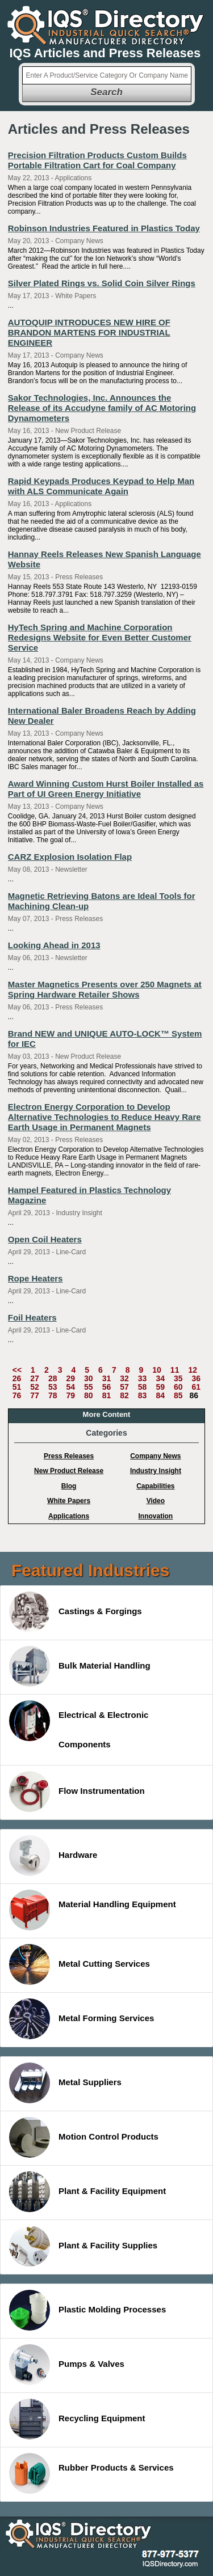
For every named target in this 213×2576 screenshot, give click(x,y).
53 (52, 1386)
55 (88, 1386)
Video (156, 1501)
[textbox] (106, 75)
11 (174, 1369)
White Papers (68, 1501)
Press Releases (69, 1456)
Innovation (156, 1516)
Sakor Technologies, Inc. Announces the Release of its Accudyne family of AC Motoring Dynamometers (102, 408)
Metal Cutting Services (79, 1964)
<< (17, 1369)
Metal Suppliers (65, 2083)
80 (88, 1395)
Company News (155, 1456)
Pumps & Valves (66, 2364)
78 (52, 1395)
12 (192, 1369)
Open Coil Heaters (45, 1239)
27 (34, 1378)
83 (142, 1395)
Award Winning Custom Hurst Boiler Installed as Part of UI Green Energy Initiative (106, 789)
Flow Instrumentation (77, 1791)
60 (178, 1386)
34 (160, 1378)
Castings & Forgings (75, 1612)
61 (196, 1386)
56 (106, 1386)
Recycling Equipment (77, 2419)
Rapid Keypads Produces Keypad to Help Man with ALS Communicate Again (101, 486)
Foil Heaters (32, 1317)
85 (178, 1395)
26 (17, 1378)
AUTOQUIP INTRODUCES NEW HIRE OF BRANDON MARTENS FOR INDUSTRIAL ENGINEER (89, 332)
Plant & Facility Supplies (83, 2246)
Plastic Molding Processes (87, 2310)
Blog (69, 1486)
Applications (68, 1516)
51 (17, 1386)
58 (142, 1386)
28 (52, 1378)
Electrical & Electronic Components (78, 1724)
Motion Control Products (83, 2137)
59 (160, 1386)
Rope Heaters (35, 1278)
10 (156, 1369)
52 (34, 1386)
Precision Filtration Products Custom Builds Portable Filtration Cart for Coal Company (97, 160)
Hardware (53, 1855)
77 (34, 1395)
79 (70, 1395)
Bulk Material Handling (80, 1666)
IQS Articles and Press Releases (105, 53)
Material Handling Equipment (92, 1910)
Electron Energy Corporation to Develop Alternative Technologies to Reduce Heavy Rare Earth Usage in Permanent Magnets (104, 1117)
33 (142, 1378)
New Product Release (68, 1471)
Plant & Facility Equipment (87, 2191)
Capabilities (155, 1486)
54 (70, 1386)
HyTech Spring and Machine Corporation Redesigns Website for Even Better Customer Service (99, 637)
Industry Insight (155, 1471)
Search (106, 92)
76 (17, 1395)
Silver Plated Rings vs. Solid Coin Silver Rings (101, 283)
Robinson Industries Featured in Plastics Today (104, 228)
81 (106, 1395)
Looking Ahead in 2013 (54, 945)
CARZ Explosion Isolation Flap (70, 857)
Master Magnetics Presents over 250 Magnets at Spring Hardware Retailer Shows (105, 989)
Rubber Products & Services (91, 2473)
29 (70, 1378)
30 (88, 1378)
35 (178, 1378)
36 (196, 1378)
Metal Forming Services (81, 2018)
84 (160, 1395)
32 (124, 1378)
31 (106, 1378)
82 (124, 1395)
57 (124, 1386)
